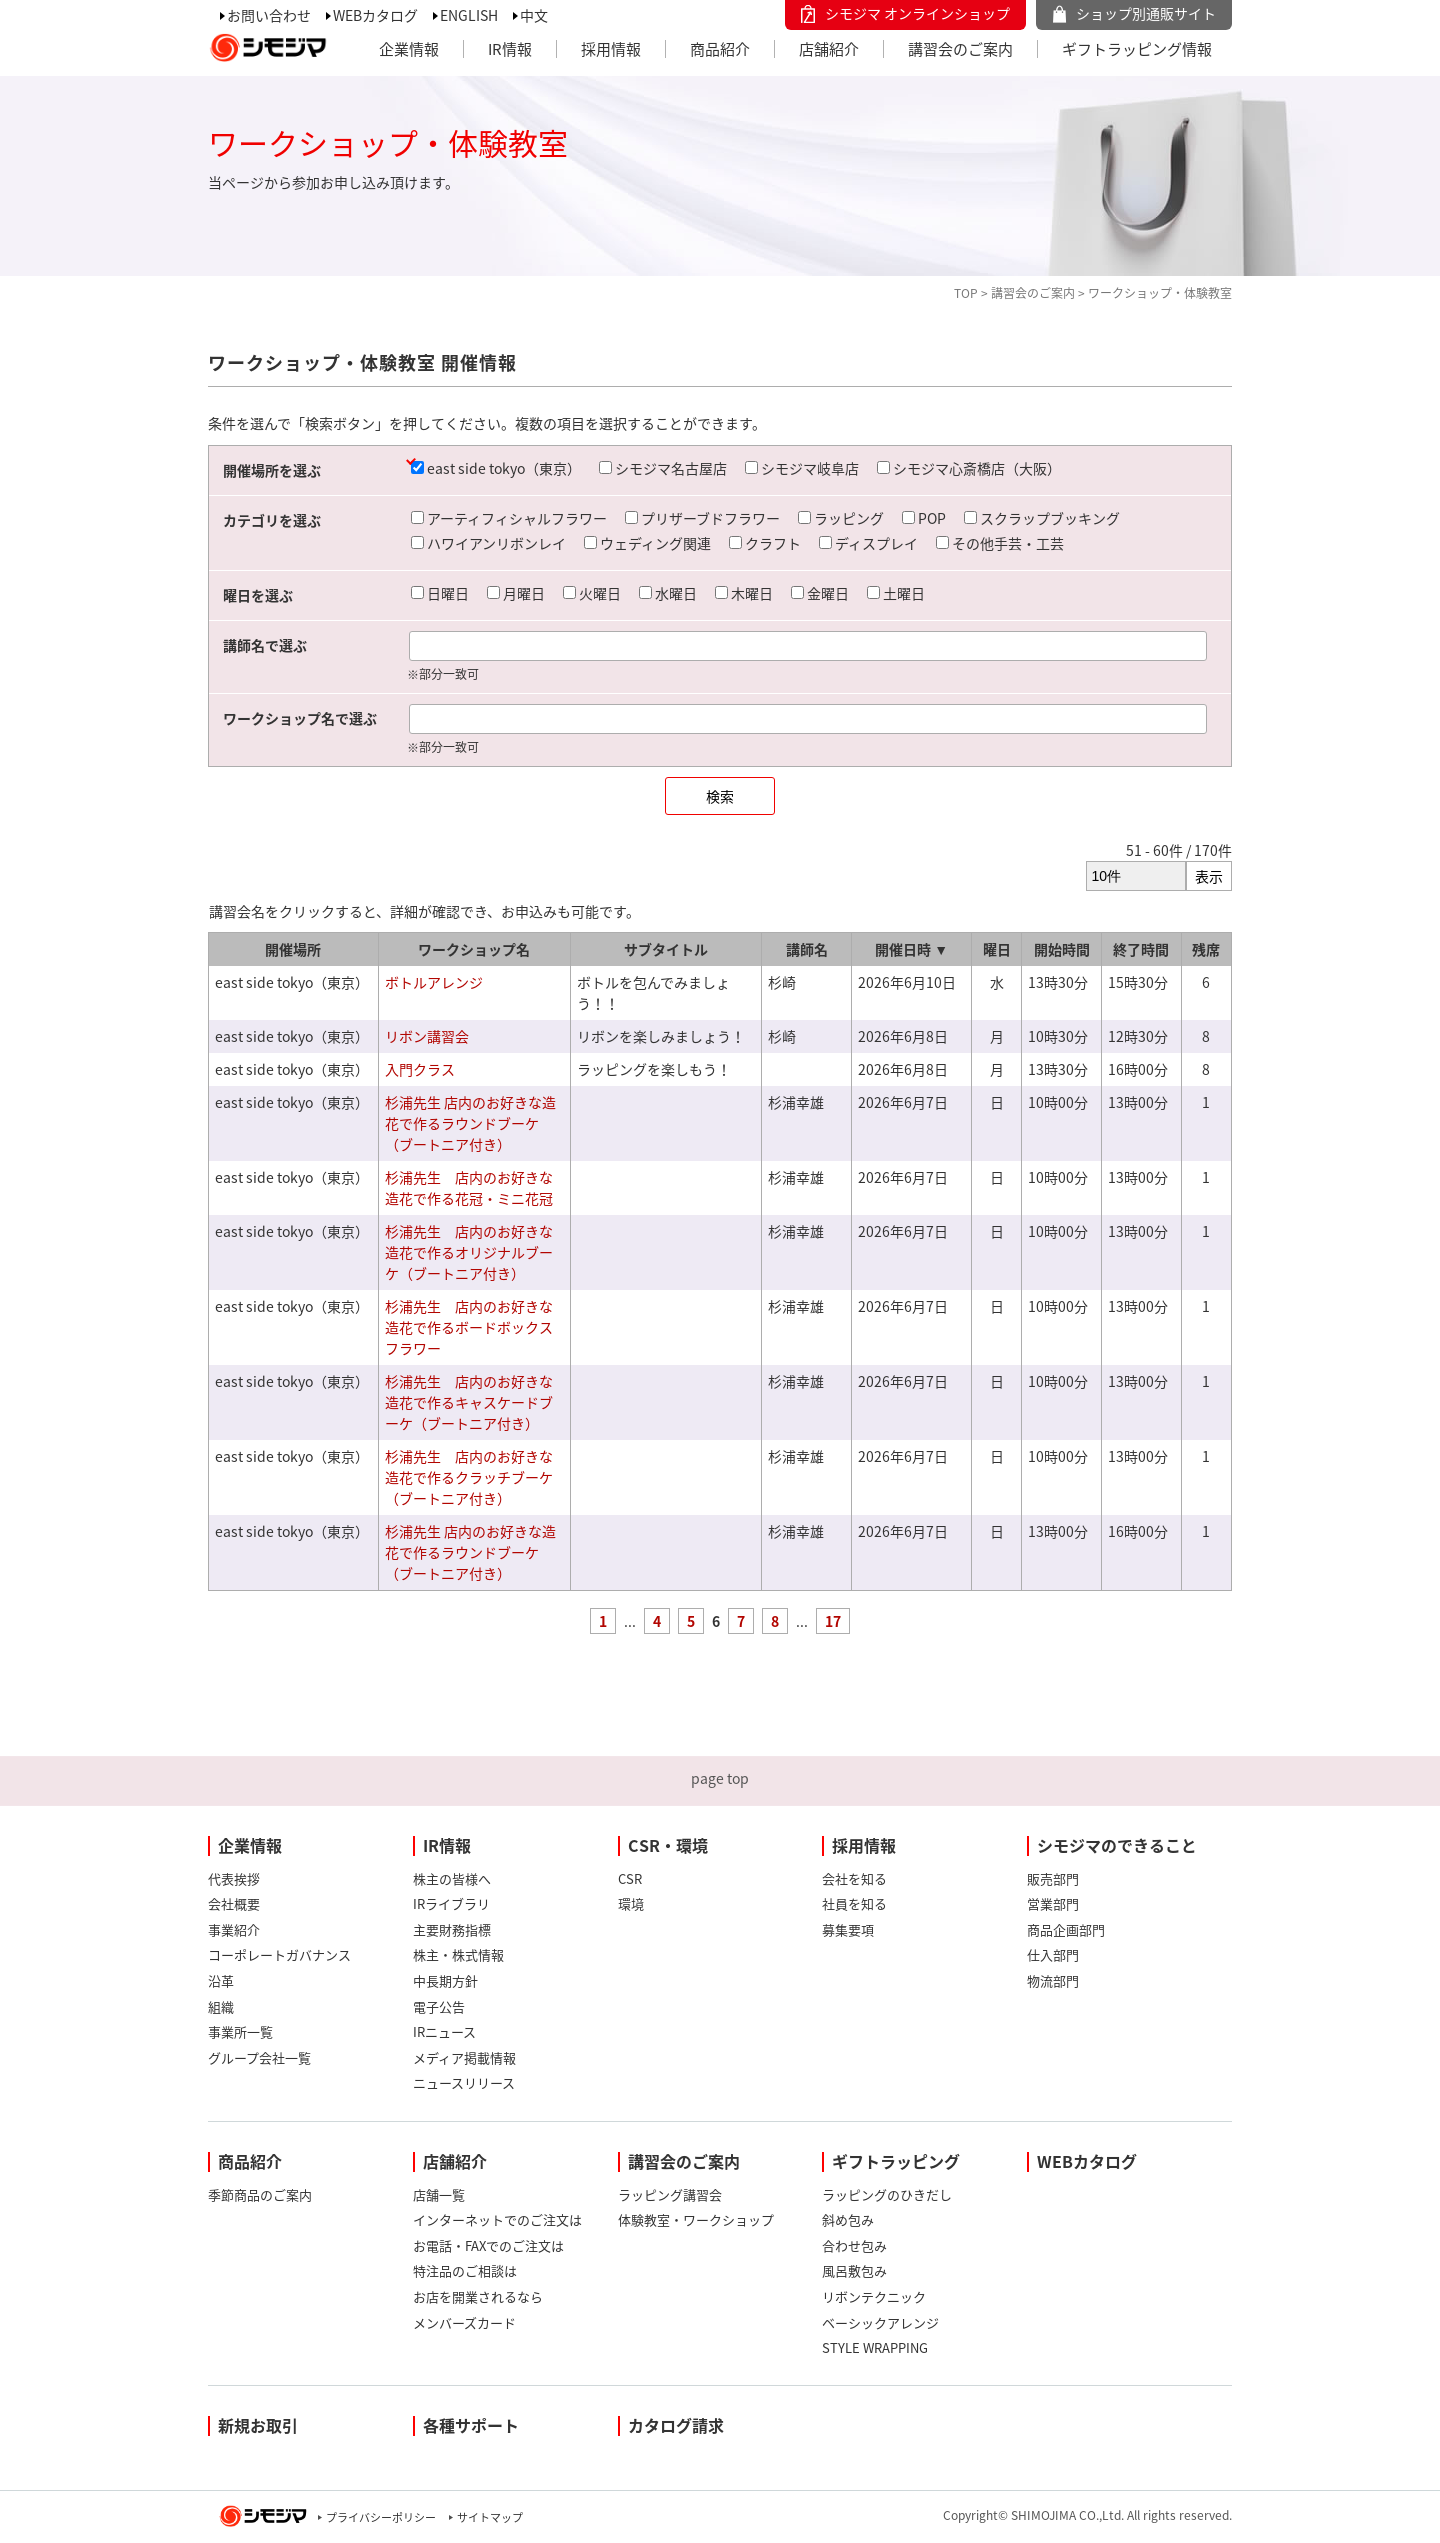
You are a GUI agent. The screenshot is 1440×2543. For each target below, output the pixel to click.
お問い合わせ (269, 15)
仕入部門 (1053, 1954)
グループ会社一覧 (259, 2057)
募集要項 (848, 1929)
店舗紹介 (829, 49)
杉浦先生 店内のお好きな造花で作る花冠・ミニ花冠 (469, 1187)
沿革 (221, 1980)
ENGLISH (469, 15)
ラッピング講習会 (670, 2194)
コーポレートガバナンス (279, 1954)
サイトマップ (490, 2517)
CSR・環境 (668, 1845)
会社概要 (234, 1903)
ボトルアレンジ (434, 982)
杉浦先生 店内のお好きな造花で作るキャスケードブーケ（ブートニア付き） (469, 1402)
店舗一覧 (439, 2194)
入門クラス (420, 1069)
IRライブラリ (451, 1903)
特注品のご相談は (465, 2270)
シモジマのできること (1117, 1845)
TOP (966, 293)
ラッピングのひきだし (887, 2194)
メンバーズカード (464, 2322)
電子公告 (439, 2006)
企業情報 (409, 49)
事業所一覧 (240, 2031)
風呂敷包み (854, 2270)
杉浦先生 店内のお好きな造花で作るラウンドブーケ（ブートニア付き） (470, 1123)
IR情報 (510, 49)
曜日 (997, 949)
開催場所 (293, 949)
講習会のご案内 (960, 49)
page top (720, 1778)
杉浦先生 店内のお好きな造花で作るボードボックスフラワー (469, 1327)
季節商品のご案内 (260, 2194)
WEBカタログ (375, 15)
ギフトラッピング (896, 2161)
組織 (221, 2006)
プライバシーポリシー (381, 2517)
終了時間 (1141, 949)
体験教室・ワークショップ (696, 2219)
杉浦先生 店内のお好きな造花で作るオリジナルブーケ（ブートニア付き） (469, 1252)
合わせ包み (854, 2245)
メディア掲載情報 (464, 2057)
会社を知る (854, 1878)
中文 (534, 15)
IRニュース (444, 2031)
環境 (631, 1903)
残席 (1206, 949)
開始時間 (1062, 949)
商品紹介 (720, 49)
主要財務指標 (452, 1929)
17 (833, 1621)
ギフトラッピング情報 (1137, 49)
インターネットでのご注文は (497, 2219)
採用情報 (611, 49)
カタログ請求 (676, 2425)
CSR (630, 1878)
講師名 (807, 949)
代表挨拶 (234, 1878)
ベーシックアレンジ (880, 2322)
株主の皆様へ (452, 1878)
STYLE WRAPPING (875, 2347)
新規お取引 (258, 2425)
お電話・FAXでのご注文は (488, 2245)
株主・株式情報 (458, 1954)
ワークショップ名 (474, 949)
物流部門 (1053, 1980)
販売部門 (1053, 1878)
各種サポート (471, 2425)
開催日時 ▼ (911, 949)
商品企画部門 (1066, 1929)
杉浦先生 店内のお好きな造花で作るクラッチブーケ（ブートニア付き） (469, 1477)
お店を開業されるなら (478, 2296)
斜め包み (848, 2219)
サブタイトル (666, 949)
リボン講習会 (427, 1036)
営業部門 (1053, 1903)
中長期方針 (445, 1980)
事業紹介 (234, 1929)
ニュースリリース (464, 2082)
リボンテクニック (874, 2296)
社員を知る (854, 1903)
